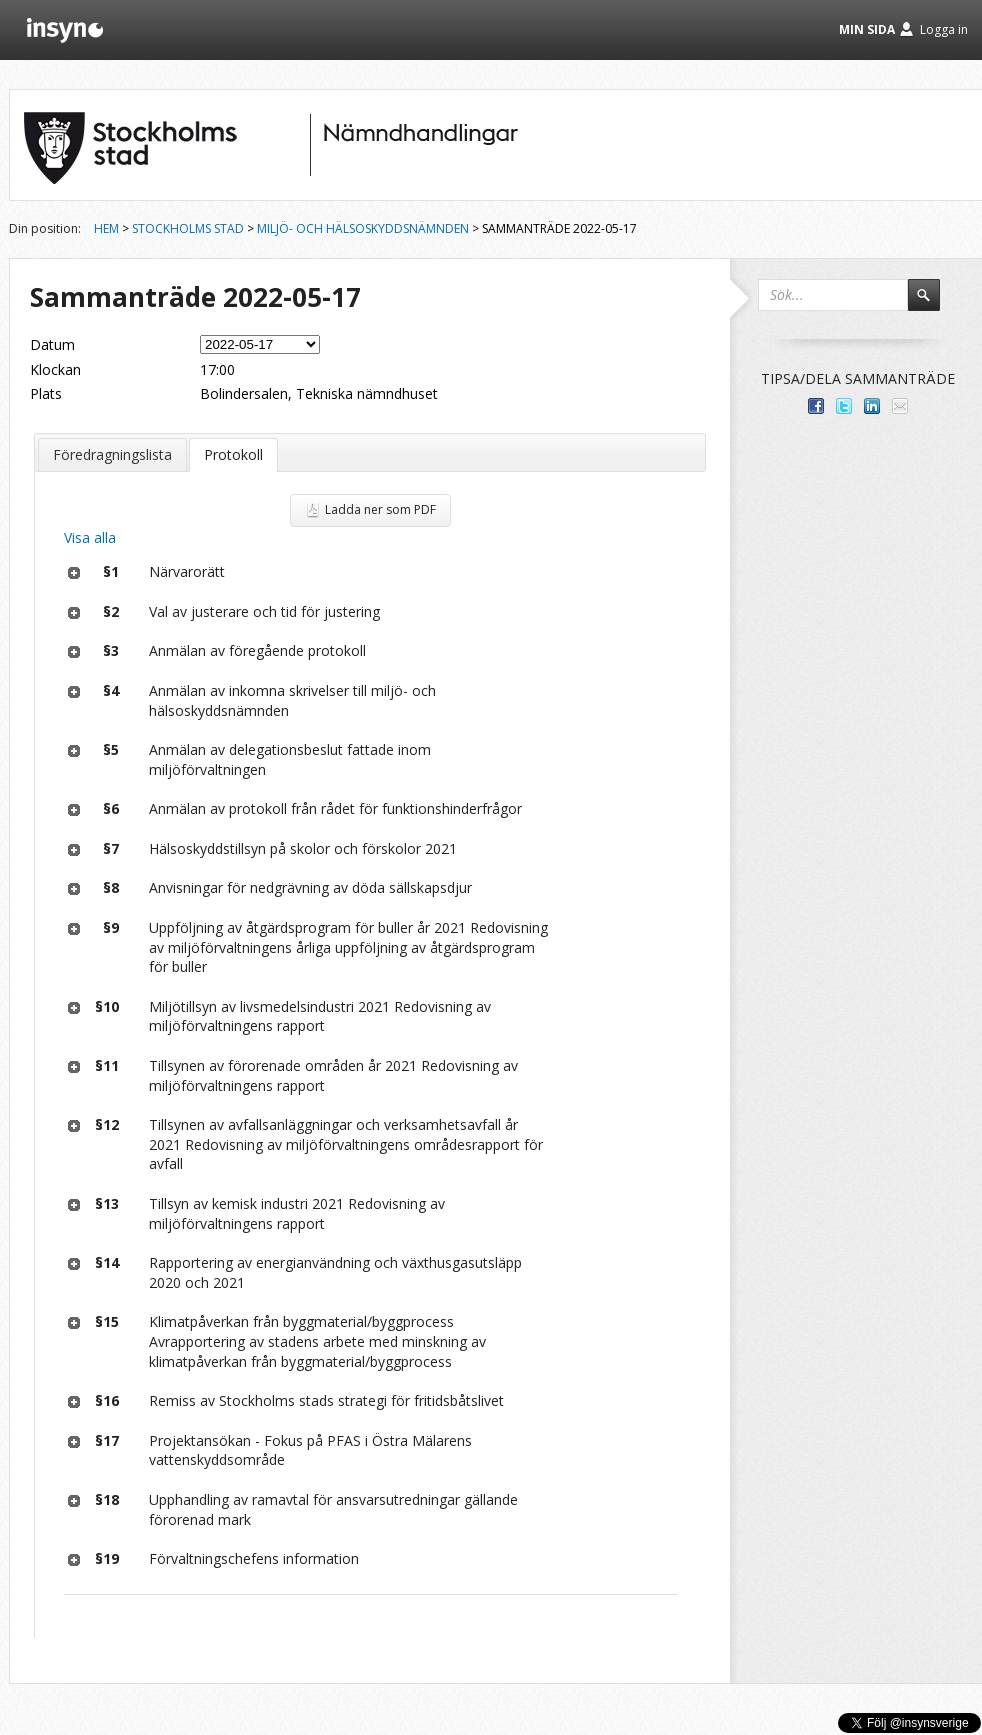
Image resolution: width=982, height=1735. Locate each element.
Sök (933, 304)
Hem (106, 228)
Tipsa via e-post (900, 406)
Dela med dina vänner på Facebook (816, 406)
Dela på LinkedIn (872, 406)
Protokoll (233, 454)
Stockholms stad (188, 228)
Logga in (944, 29)
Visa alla (90, 537)
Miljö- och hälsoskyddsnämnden (363, 228)
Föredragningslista (112, 454)
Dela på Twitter (844, 406)
